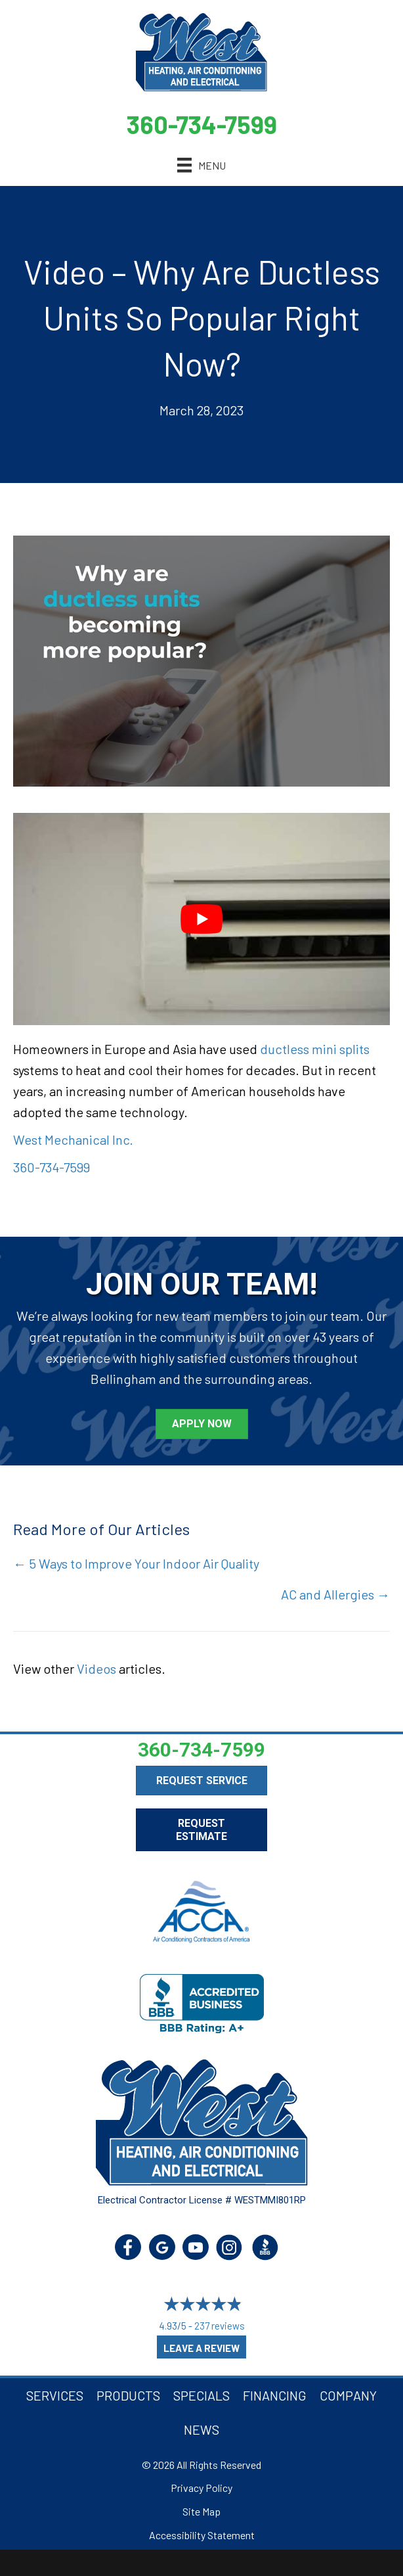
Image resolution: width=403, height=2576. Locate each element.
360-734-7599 (202, 124)
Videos (96, 1668)
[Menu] (201, 165)
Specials (201, 2395)
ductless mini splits (315, 1049)
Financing (275, 2395)
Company (348, 2395)
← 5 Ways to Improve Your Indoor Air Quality (136, 1563)
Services (54, 2395)
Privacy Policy (201, 2487)
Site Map (201, 2511)
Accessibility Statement (202, 2535)
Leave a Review (201, 2348)
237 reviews (219, 2326)
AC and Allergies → (335, 1594)
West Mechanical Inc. (73, 1139)
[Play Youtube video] (201, 919)
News (201, 2429)
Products (128, 2395)
